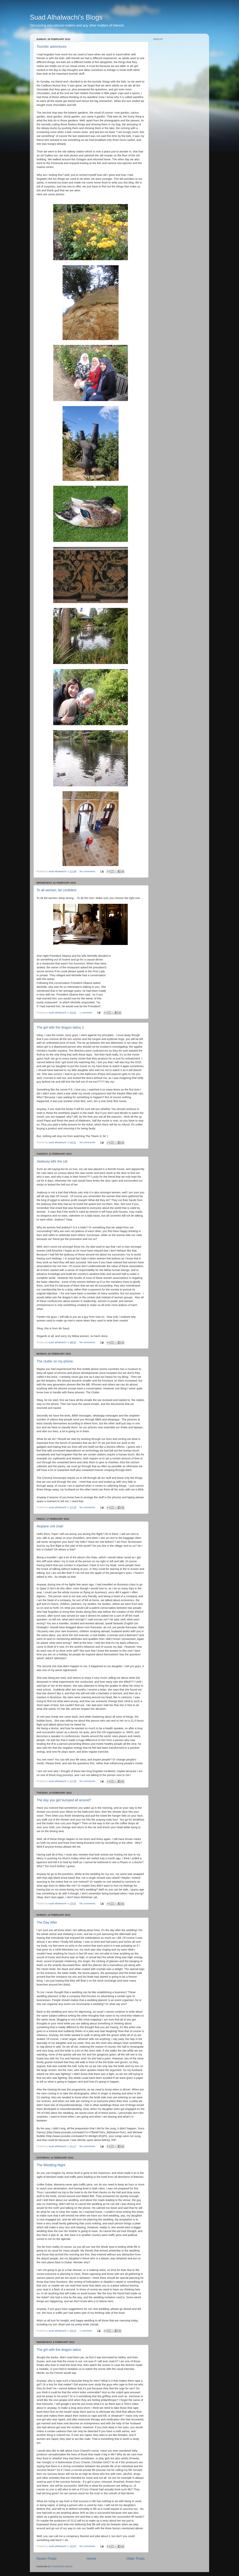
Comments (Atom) (62, 2566)
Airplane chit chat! (50, 1526)
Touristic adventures (51, 46)
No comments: (88, 871)
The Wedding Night (51, 2165)
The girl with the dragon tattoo (59, 2350)
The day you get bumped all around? (64, 1800)
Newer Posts (46, 2558)
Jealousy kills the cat (52, 1161)
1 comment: (86, 1012)
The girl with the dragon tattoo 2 (60, 1027)
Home (91, 2558)
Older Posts (135, 2558)
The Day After (47, 1922)
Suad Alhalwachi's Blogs (66, 17)
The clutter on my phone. (55, 1361)
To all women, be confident (56, 890)
